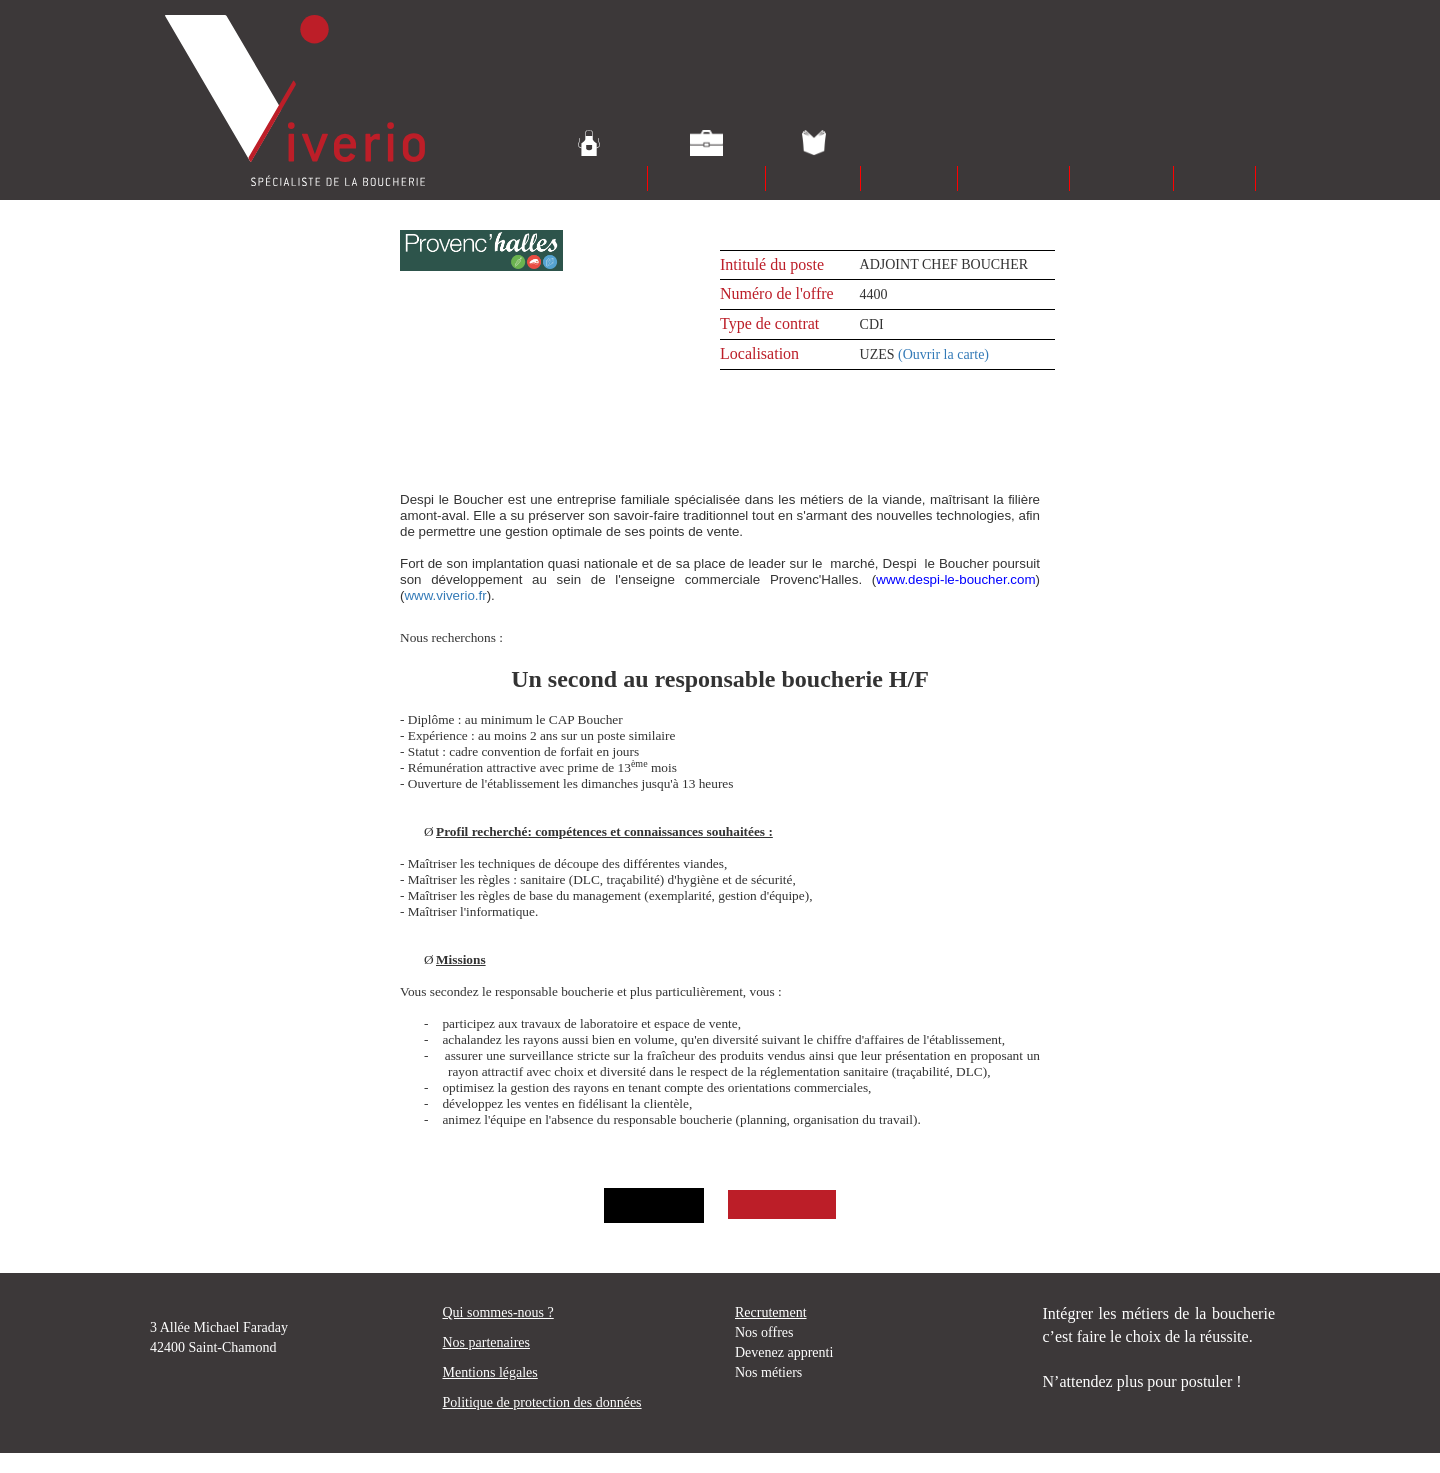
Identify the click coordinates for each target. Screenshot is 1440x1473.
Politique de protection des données (542, 1402)
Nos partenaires (486, 1342)
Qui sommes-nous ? (498, 1312)
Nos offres (764, 1332)
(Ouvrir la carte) (943, 354)
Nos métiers (768, 1372)
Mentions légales (490, 1372)
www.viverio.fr (445, 595)
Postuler (779, 1204)
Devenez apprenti (784, 1352)
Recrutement (771, 1312)
